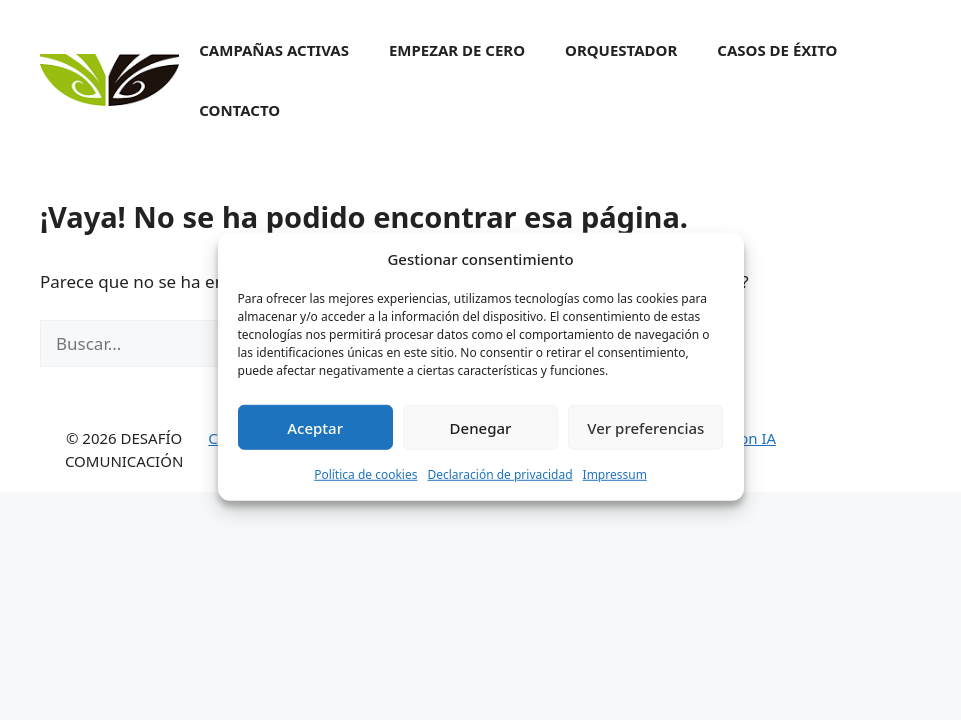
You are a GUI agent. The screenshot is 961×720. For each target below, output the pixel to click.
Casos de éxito (777, 50)
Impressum (615, 484)
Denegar (481, 438)
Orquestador (621, 50)
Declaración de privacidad (499, 484)
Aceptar (315, 438)
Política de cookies (365, 484)
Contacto (239, 110)
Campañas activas (274, 50)
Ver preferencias (645, 438)
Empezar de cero (457, 50)
